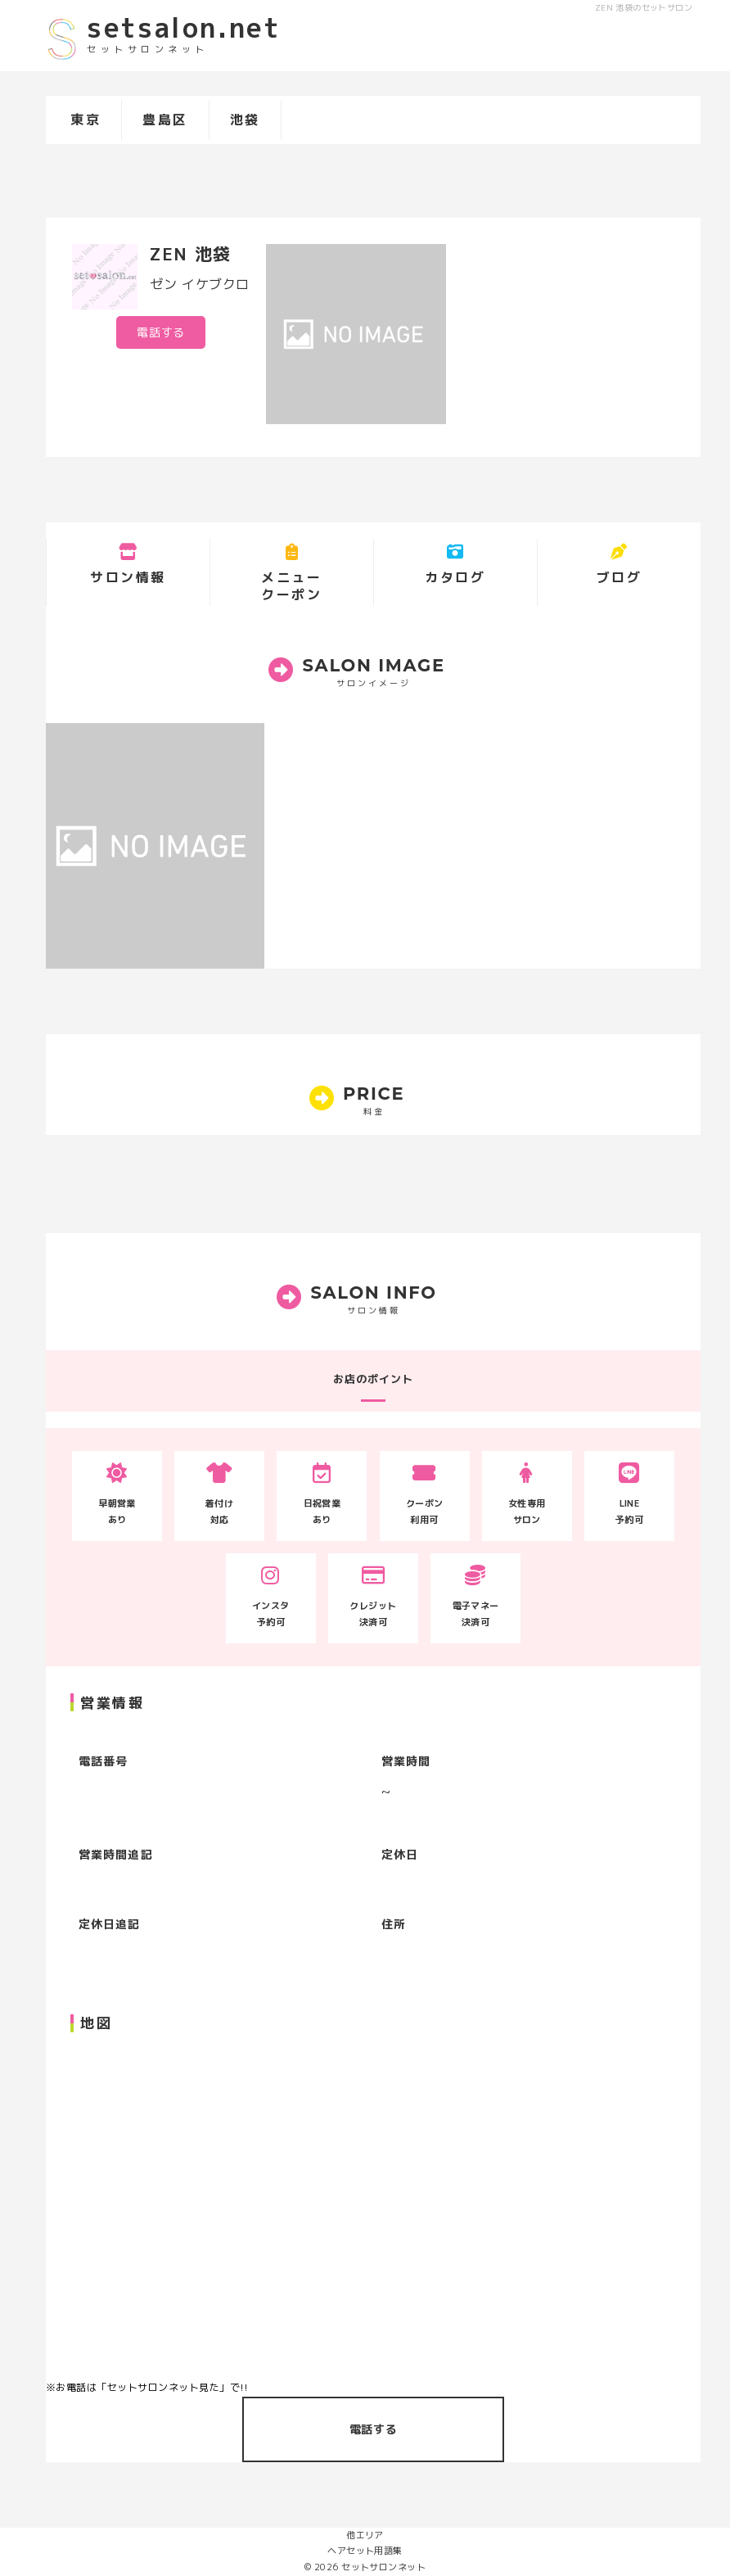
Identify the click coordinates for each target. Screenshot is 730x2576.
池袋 (245, 120)
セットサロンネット (383, 2567)
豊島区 (165, 120)
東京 (85, 120)
